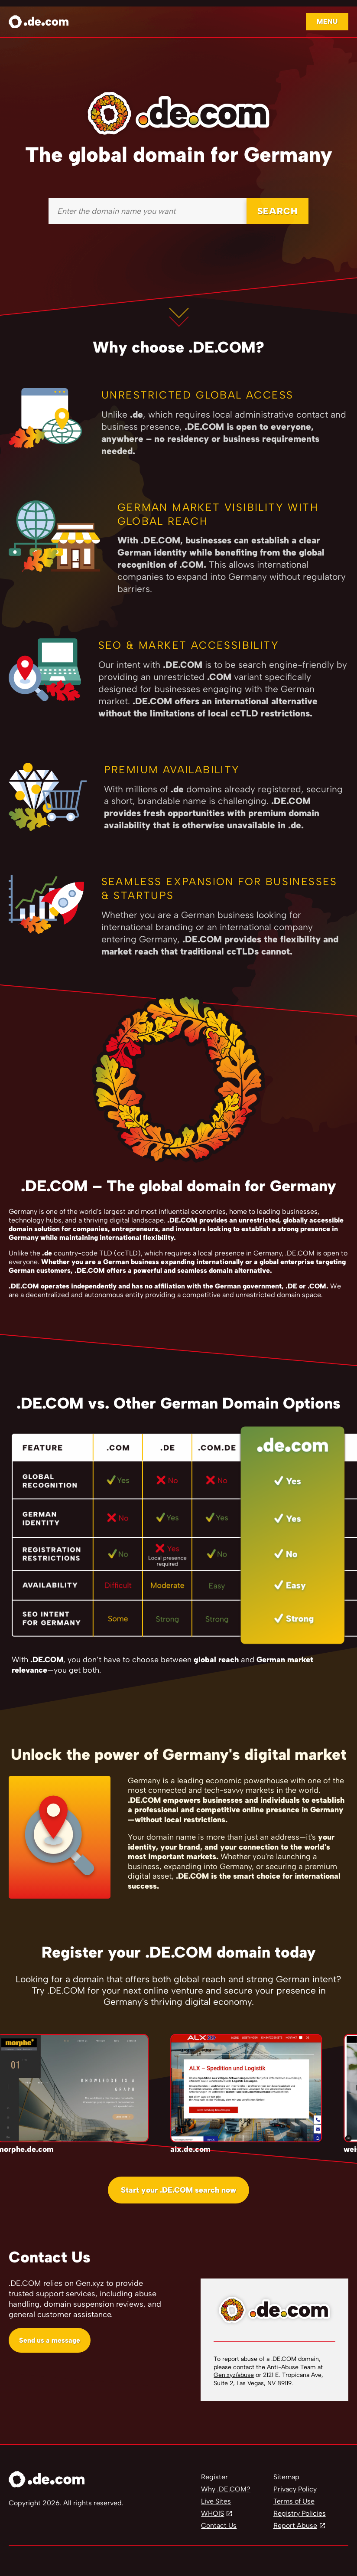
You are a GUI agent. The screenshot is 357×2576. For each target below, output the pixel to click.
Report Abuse (295, 2525)
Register (214, 2477)
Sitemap (286, 2477)
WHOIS (212, 2513)
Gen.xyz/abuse (234, 2375)
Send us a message (49, 2340)
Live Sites (216, 2501)
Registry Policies (299, 2513)
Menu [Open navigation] (327, 21)
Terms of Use (294, 2501)
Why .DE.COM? (225, 2489)
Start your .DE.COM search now (178, 2190)
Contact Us (219, 2525)
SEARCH (277, 211)
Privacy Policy (295, 2489)
